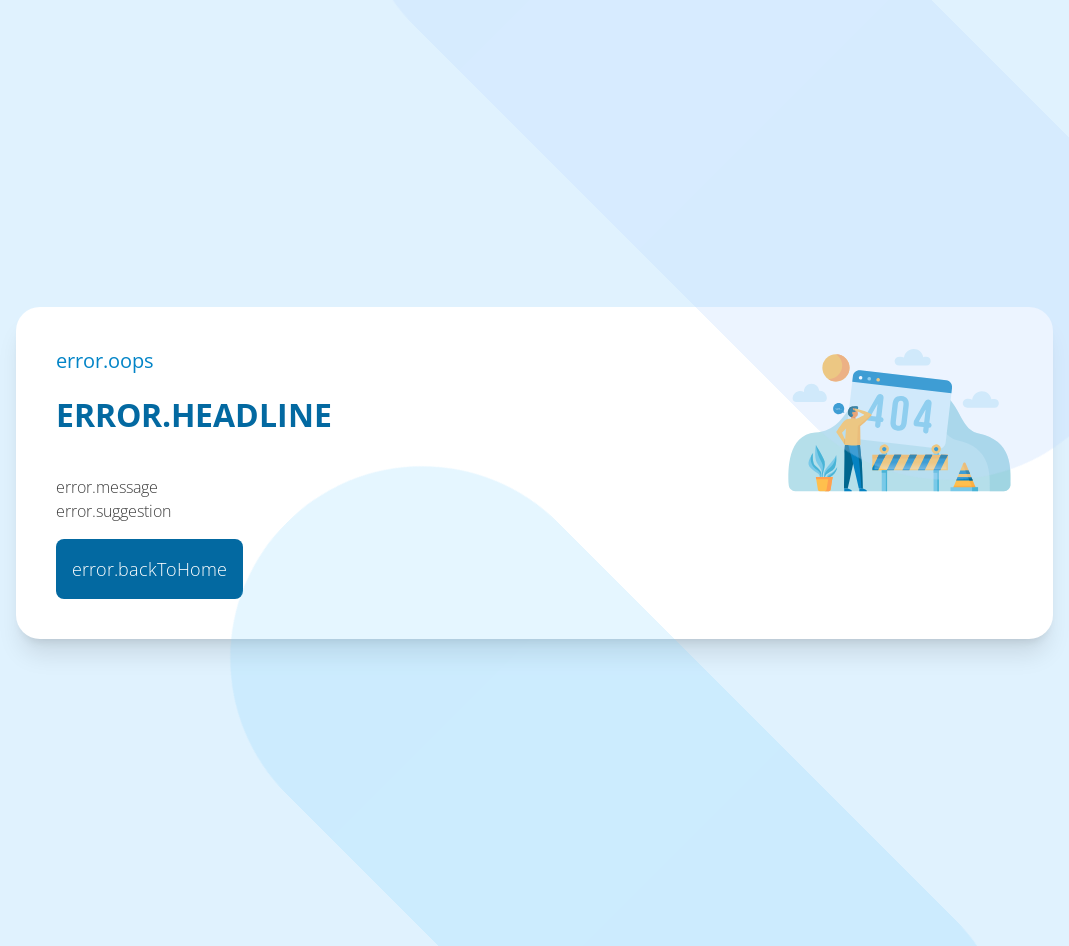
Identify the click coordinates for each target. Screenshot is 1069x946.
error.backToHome (149, 569)
